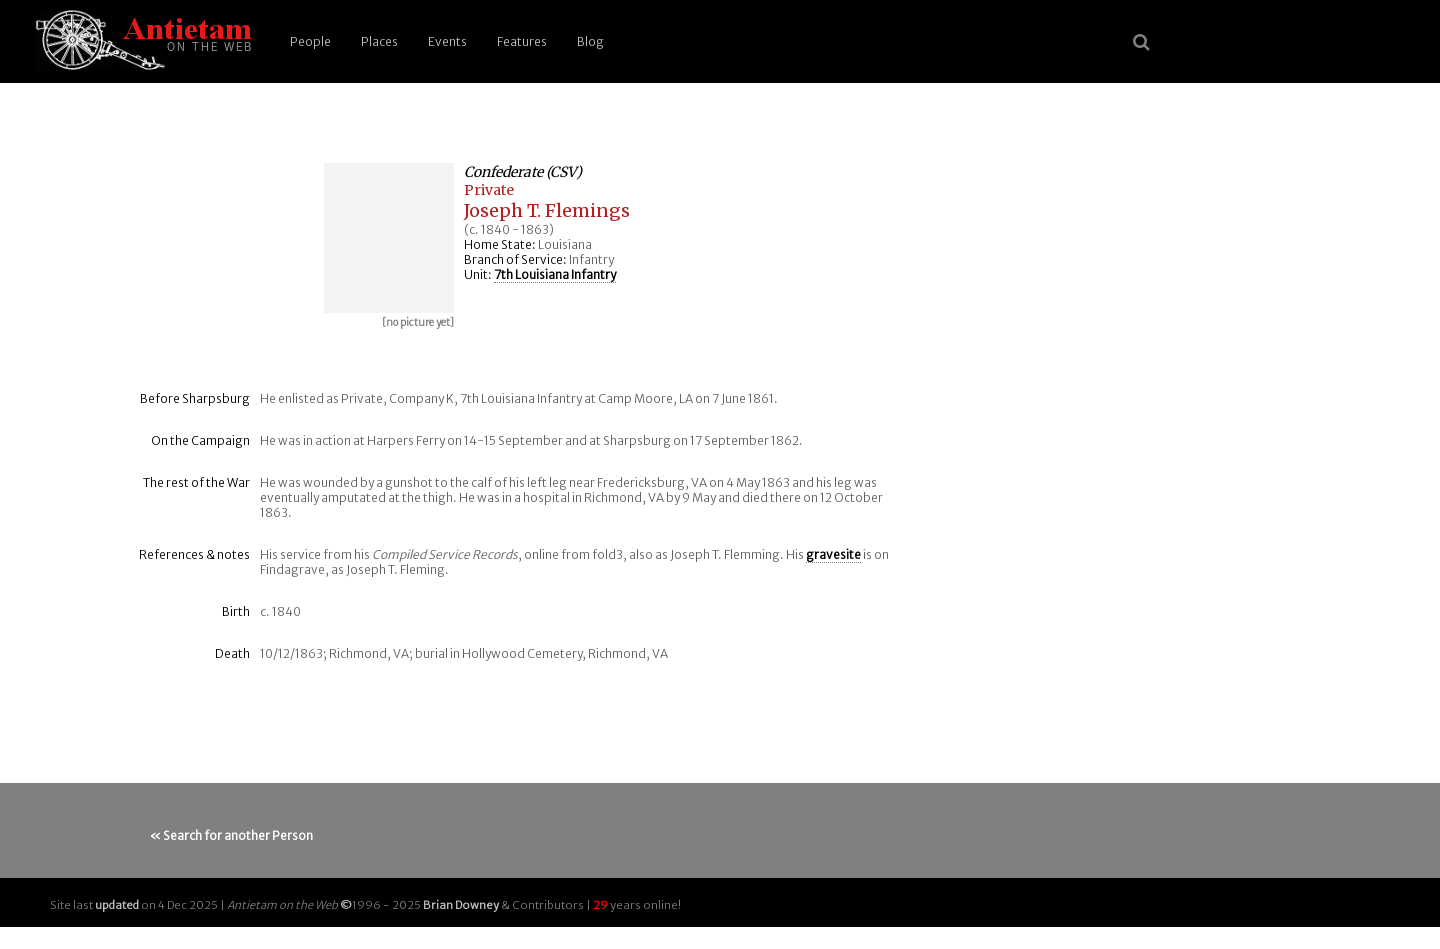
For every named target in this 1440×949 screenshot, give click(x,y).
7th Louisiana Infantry (555, 274)
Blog (590, 41)
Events (447, 41)
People (310, 41)
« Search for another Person (231, 835)
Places (379, 41)
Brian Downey (461, 905)
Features (522, 41)
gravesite (833, 554)
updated (117, 905)
